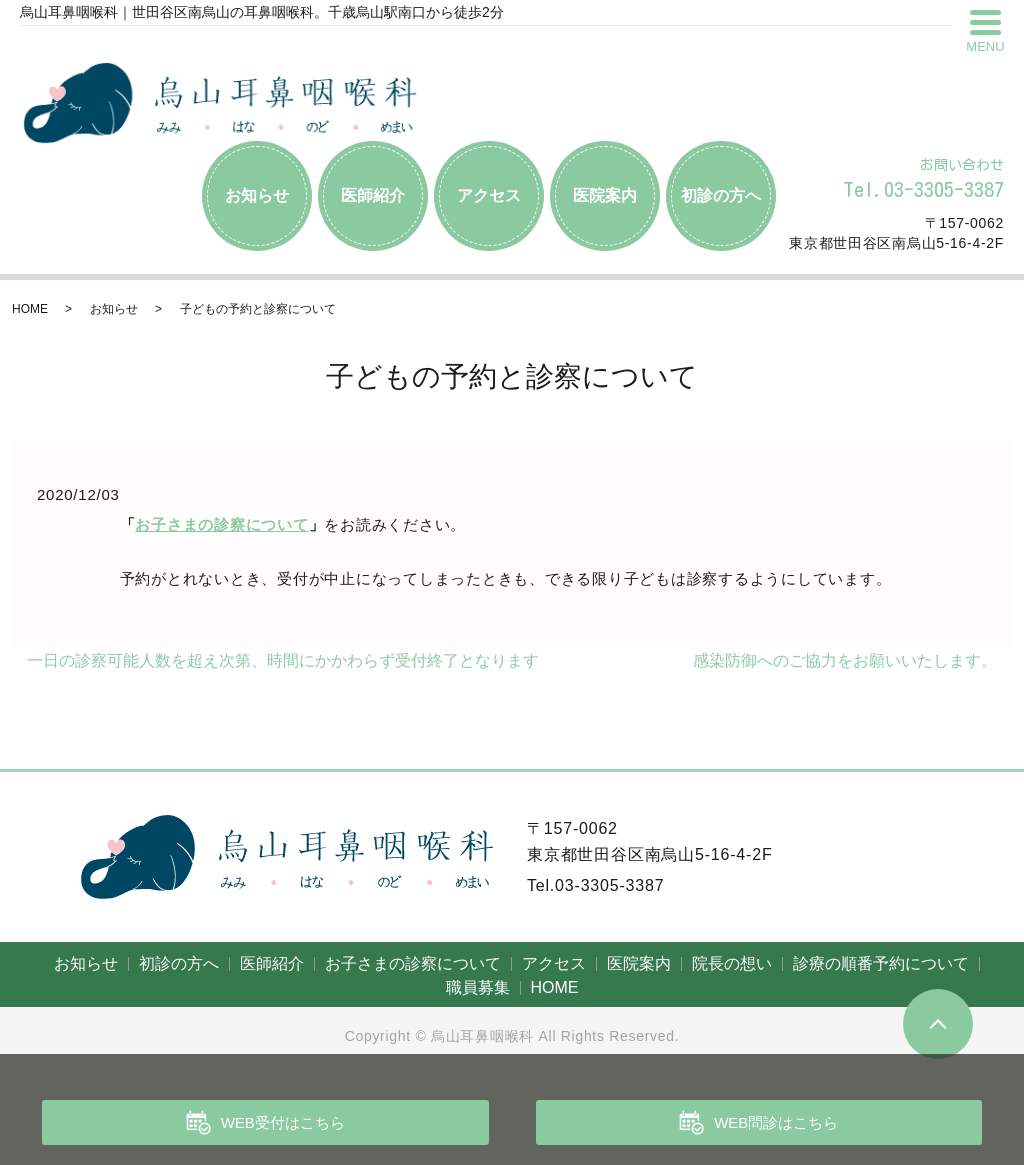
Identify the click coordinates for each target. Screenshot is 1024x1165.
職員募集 (478, 987)
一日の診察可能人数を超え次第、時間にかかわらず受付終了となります (283, 660)
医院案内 (605, 195)
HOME (30, 309)
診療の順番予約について (881, 963)
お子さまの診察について (221, 524)
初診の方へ (721, 195)
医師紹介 (373, 195)
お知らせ (257, 195)
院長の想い (732, 963)
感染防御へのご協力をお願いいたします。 (845, 660)
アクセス (489, 195)
